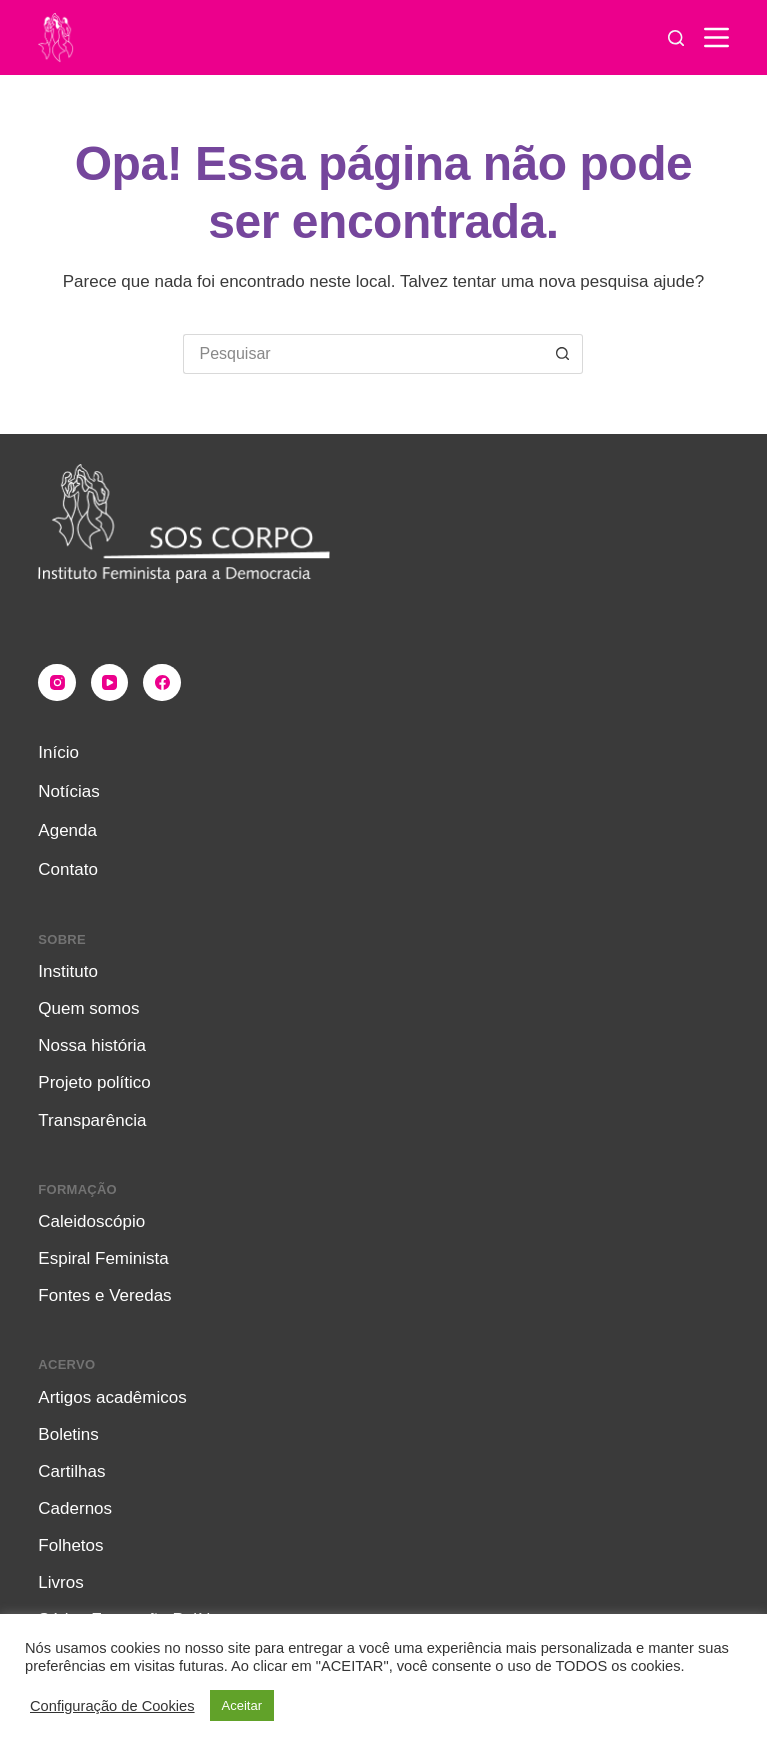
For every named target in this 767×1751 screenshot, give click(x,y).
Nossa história (92, 1045)
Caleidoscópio (91, 1221)
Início (58, 752)
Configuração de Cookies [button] (112, 1706)
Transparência (92, 1120)
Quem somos (88, 1008)
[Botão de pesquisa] (563, 354)
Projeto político (94, 1082)
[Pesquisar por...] (363, 354)
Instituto (68, 971)
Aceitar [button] (242, 1705)
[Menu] (716, 37)
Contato (68, 869)
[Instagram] (57, 683)
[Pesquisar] (676, 38)
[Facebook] (162, 683)
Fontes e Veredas (104, 1295)
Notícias (68, 791)
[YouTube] (110, 683)
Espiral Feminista (103, 1258)
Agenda (67, 830)
